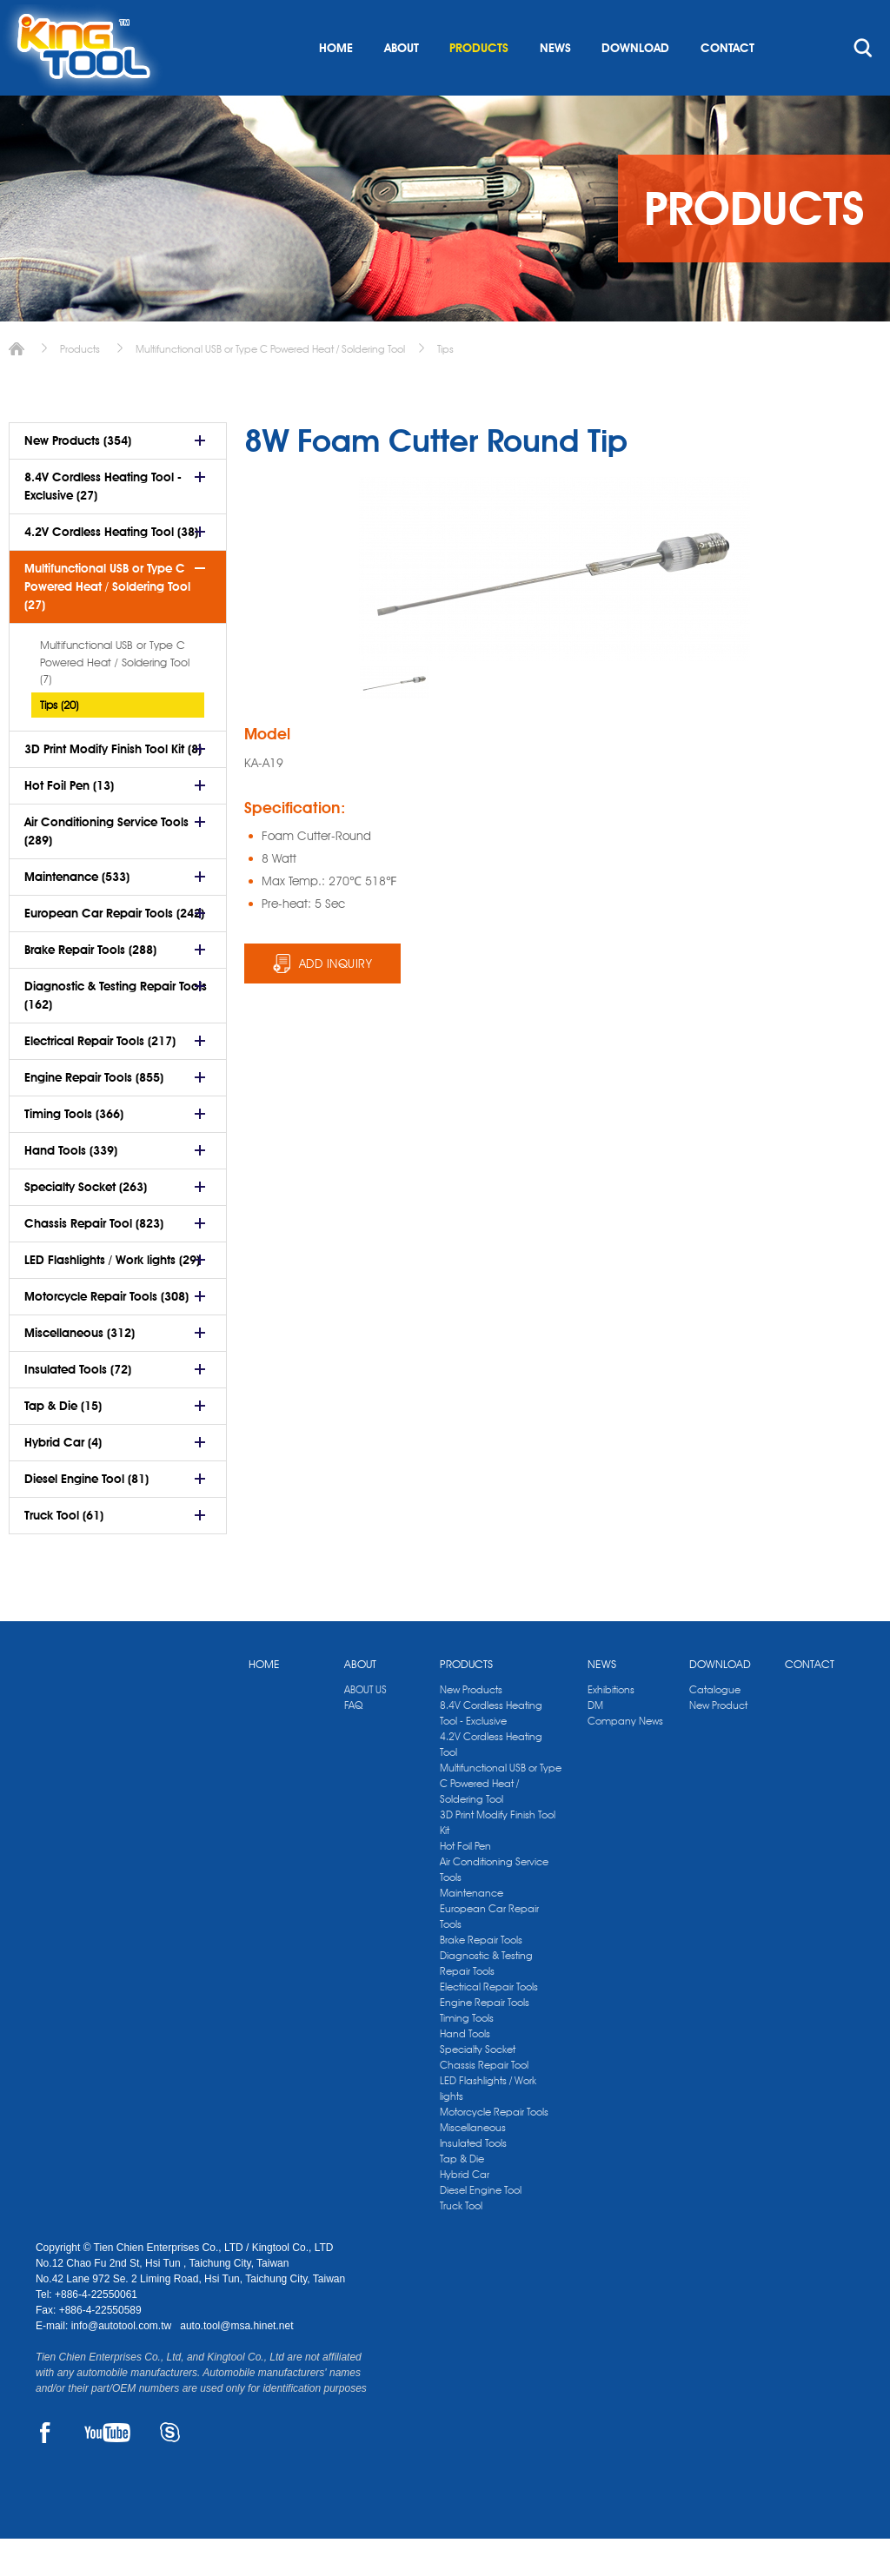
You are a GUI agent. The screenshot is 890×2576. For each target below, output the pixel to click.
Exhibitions (611, 1726)
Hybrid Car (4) (63, 1480)
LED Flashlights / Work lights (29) (112, 1297)
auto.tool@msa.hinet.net (236, 2363)
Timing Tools (467, 2055)
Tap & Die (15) (63, 1443)
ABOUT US (365, 1726)
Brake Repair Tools (481, 1976)
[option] (395, 720)
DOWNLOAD (635, 85)
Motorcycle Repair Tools (494, 2148)
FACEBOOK (46, 2470)
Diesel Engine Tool (480, 2227)
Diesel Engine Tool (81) (86, 1516)
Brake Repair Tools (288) (90, 987)
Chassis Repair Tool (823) (93, 1261)
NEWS (555, 85)
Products (80, 386)
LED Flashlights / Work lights (488, 2125)
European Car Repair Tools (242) (114, 950)
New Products (471, 1726)
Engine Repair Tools (484, 2039)
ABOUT (401, 85)
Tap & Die (462, 2195)
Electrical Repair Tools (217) (100, 1078)
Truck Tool (461, 2242)
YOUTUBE (107, 2470)
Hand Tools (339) (70, 1188)
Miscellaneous (473, 2164)
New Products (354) (77, 478)
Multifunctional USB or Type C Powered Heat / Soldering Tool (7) (114, 699)
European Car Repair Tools (489, 1953)
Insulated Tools (473, 2180)
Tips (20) (59, 742)
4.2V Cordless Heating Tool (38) (111, 569)
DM (595, 1742)
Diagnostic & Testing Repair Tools (486, 2000)
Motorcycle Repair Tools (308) (106, 1334)
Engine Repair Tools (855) (93, 1115)
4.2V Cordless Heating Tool (491, 1781)
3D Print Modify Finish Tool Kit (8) (113, 786)
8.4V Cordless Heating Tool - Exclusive (491, 1750)
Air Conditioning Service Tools (494, 1906)
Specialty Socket (477, 2086)
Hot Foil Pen (465, 1883)
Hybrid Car (464, 2211)
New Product (718, 1742)
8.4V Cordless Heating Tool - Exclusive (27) (103, 523)
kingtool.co (829, 18)
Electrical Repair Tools (489, 2023)
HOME (336, 85)
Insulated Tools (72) (77, 1407)
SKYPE (170, 2470)
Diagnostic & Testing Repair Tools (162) (115, 1032)
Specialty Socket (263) (85, 1224)
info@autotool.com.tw (123, 2363)
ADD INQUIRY (336, 1001)
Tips (445, 386)
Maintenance (471, 1930)
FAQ (353, 1742)
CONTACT (727, 85)
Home (16, 386)
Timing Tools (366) (73, 1151)
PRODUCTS (478, 85)
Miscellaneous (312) (79, 1370)
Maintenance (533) (77, 914)
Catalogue (715, 1726)
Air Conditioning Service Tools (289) (106, 868)
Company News (625, 1758)
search (863, 85)
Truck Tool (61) (63, 1553)
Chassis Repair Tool (484, 2102)
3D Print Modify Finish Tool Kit (497, 1859)
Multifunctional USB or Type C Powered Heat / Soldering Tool (270, 386)
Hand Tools (465, 2070)
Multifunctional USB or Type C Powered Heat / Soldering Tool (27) (107, 624)
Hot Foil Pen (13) (69, 823)
